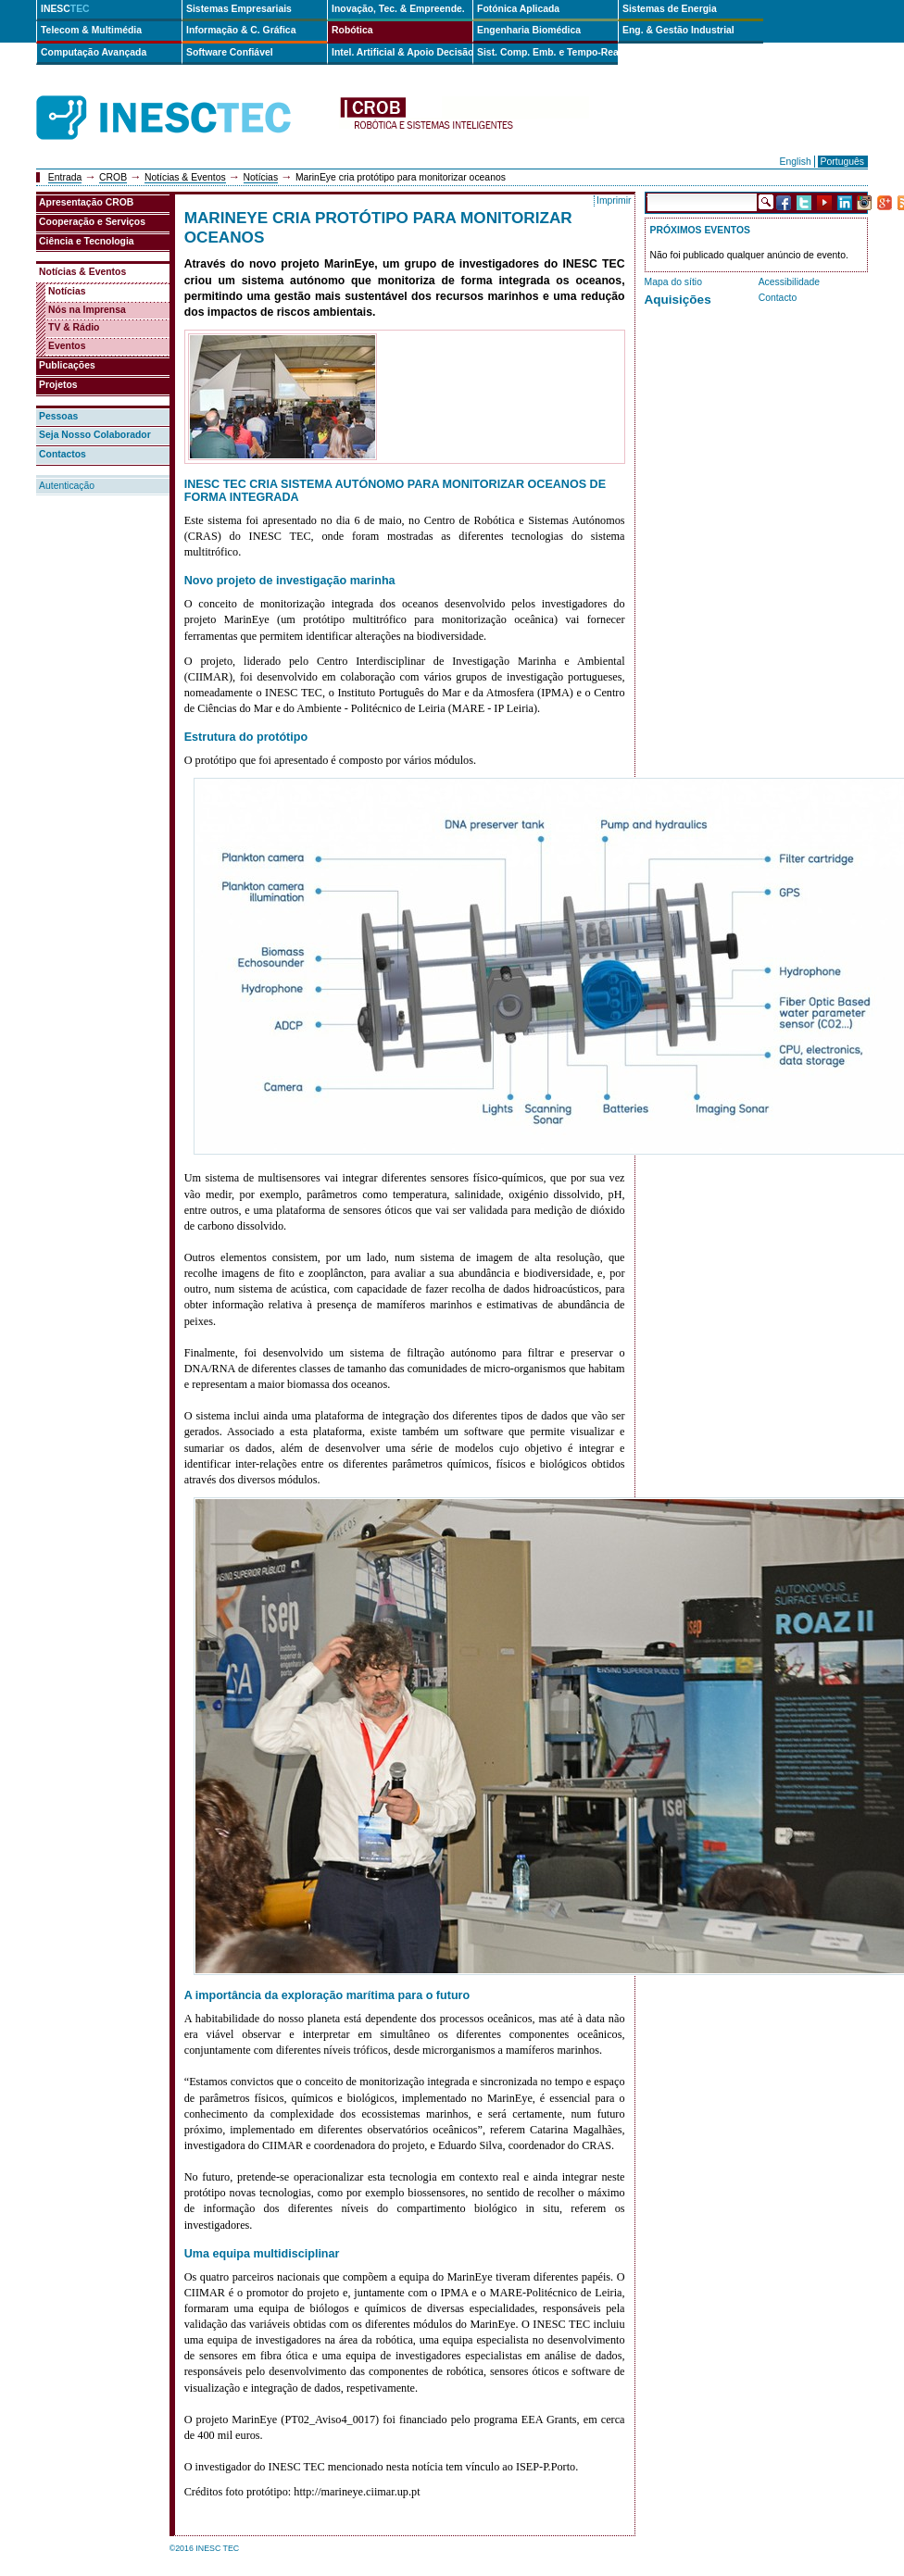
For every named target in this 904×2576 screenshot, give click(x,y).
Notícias (261, 177)
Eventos (66, 346)
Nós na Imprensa (87, 310)
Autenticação (66, 486)
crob (464, 118)
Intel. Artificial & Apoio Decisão (402, 52)
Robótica (352, 30)
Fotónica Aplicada (518, 9)
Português (842, 161)
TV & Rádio (73, 327)
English (795, 161)
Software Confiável (229, 52)
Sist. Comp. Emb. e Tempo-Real (547, 52)
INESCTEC (184, 97)
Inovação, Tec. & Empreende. (398, 9)
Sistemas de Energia (669, 9)
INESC (65, 9)
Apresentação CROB (86, 202)
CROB (113, 177)
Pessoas (58, 416)
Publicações (67, 365)
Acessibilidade (789, 282)
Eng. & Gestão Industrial (678, 30)
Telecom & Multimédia (91, 30)
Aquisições (678, 299)
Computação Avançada (93, 52)
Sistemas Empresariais (239, 9)
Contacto (778, 298)
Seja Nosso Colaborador (95, 435)
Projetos (58, 385)
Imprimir (614, 200)
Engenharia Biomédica (529, 30)
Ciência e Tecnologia (86, 241)
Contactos (62, 454)
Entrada (65, 177)
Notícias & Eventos (185, 177)
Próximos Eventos (700, 230)
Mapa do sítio (673, 282)
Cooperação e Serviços (92, 222)
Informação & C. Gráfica (240, 30)
